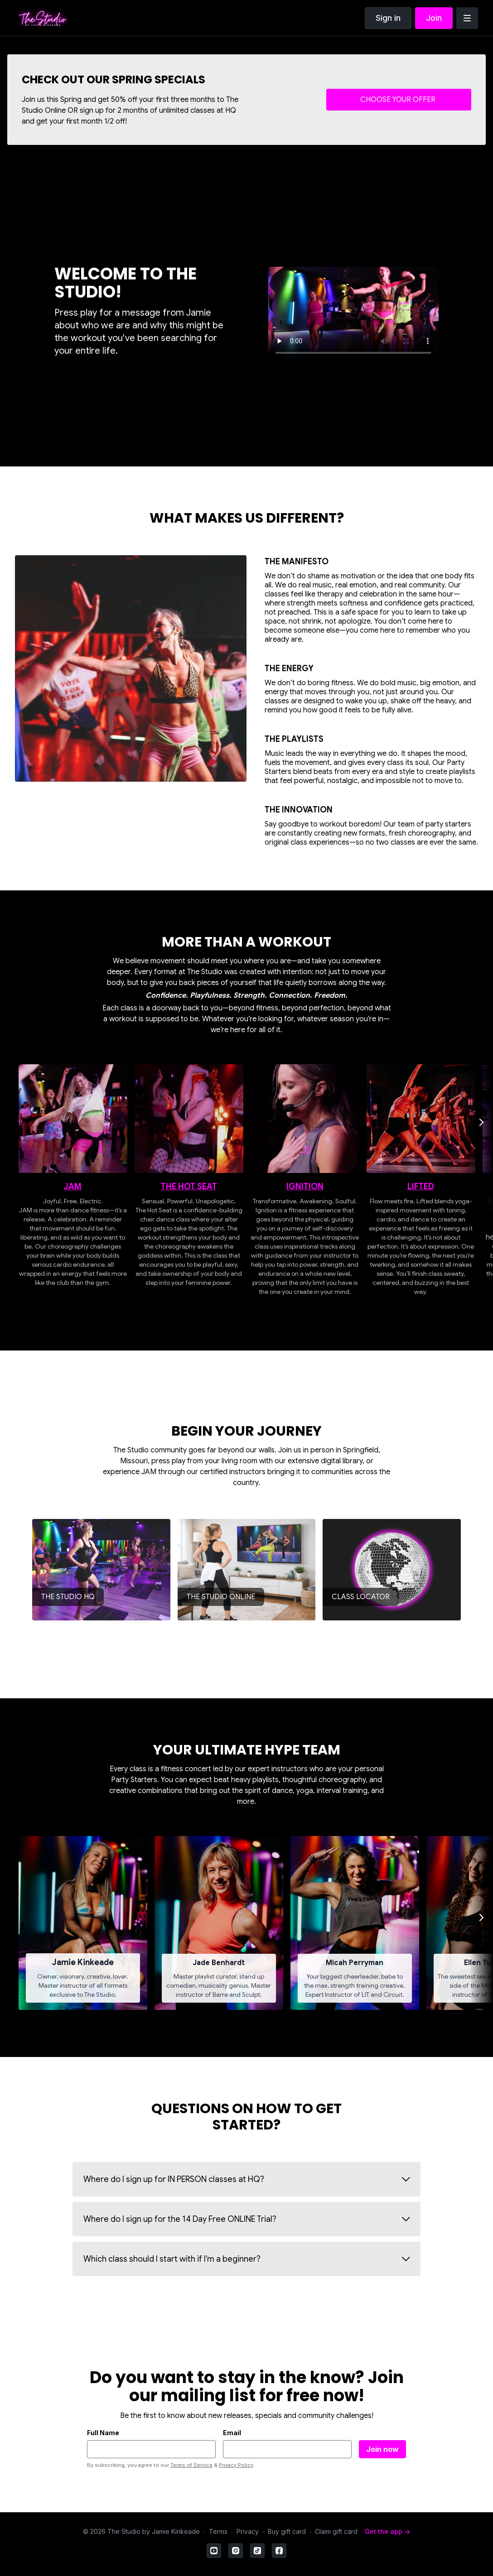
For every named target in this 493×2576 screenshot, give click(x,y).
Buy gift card (287, 2531)
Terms (218, 2531)
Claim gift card (336, 2531)
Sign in (388, 18)
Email (232, 2433)
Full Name (103, 2433)
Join (434, 18)
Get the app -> (387, 2531)
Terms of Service (191, 2465)
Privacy (248, 2531)
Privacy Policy (236, 2465)
